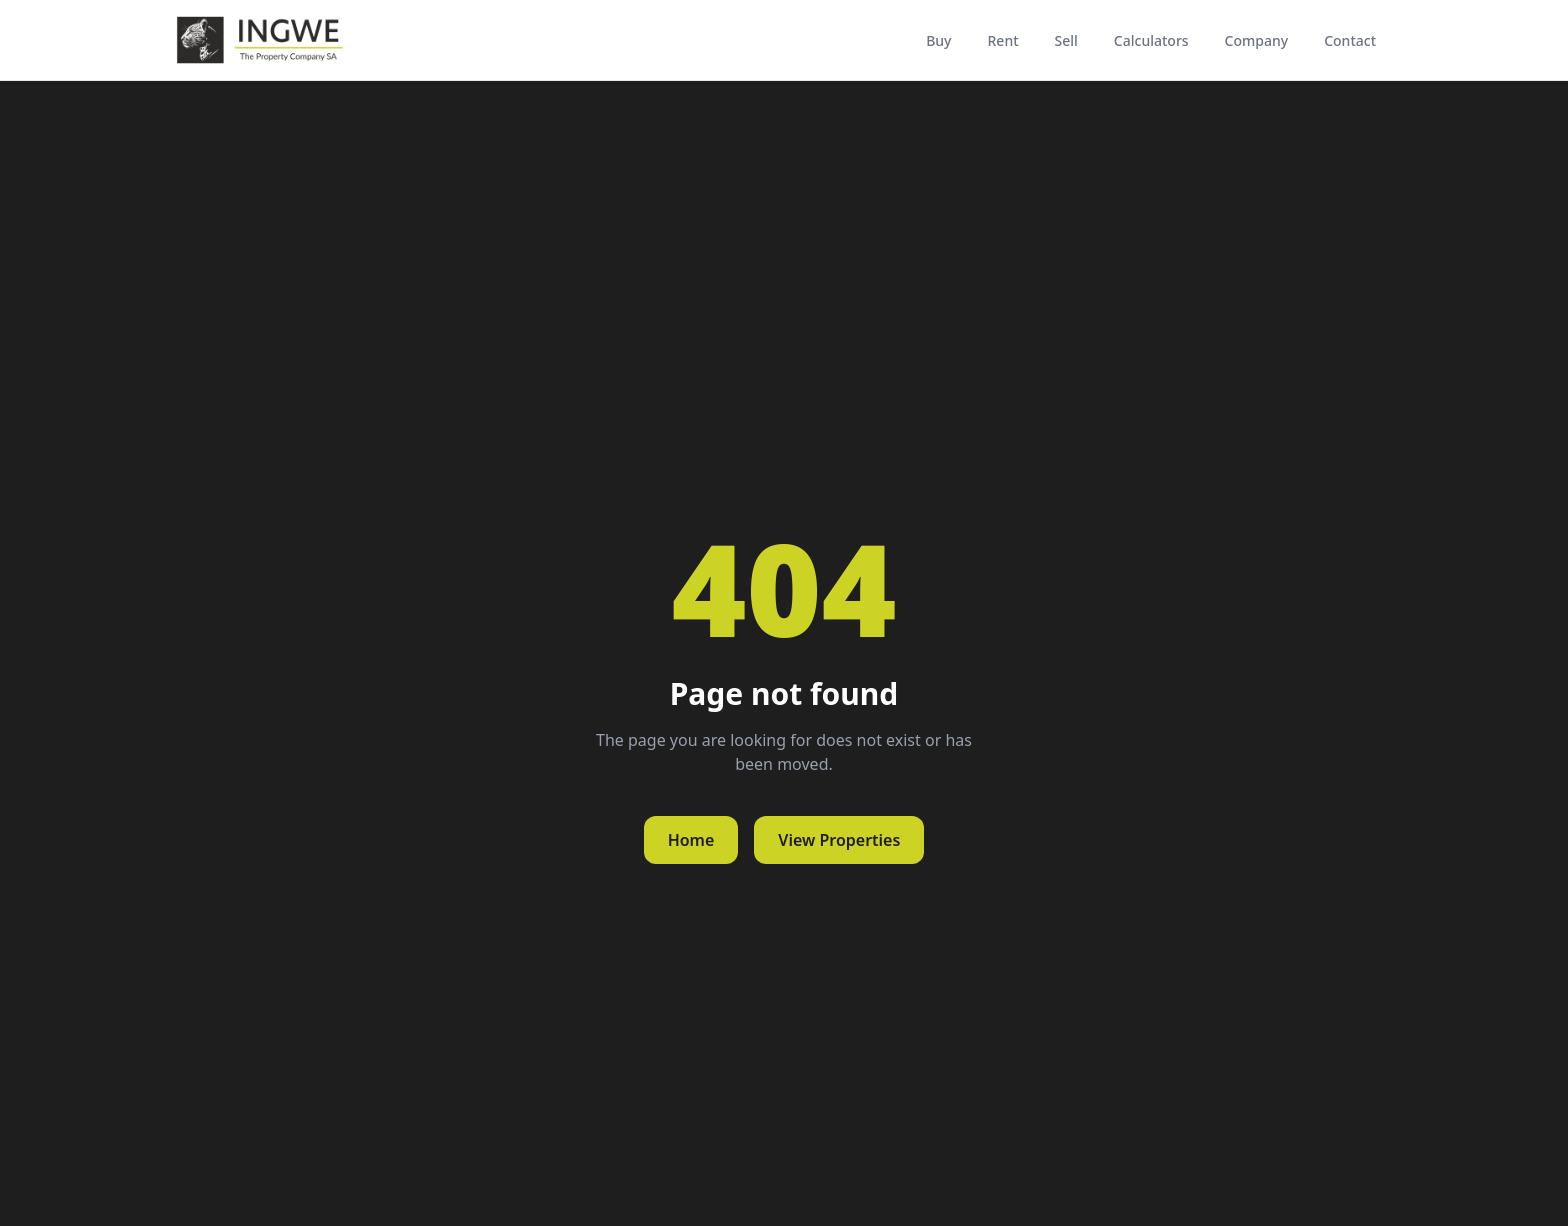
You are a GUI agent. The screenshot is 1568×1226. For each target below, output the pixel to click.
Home (691, 840)
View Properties (839, 840)
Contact (1350, 40)
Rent (1003, 40)
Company (1257, 40)
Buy (938, 40)
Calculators (1151, 40)
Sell (1066, 40)
